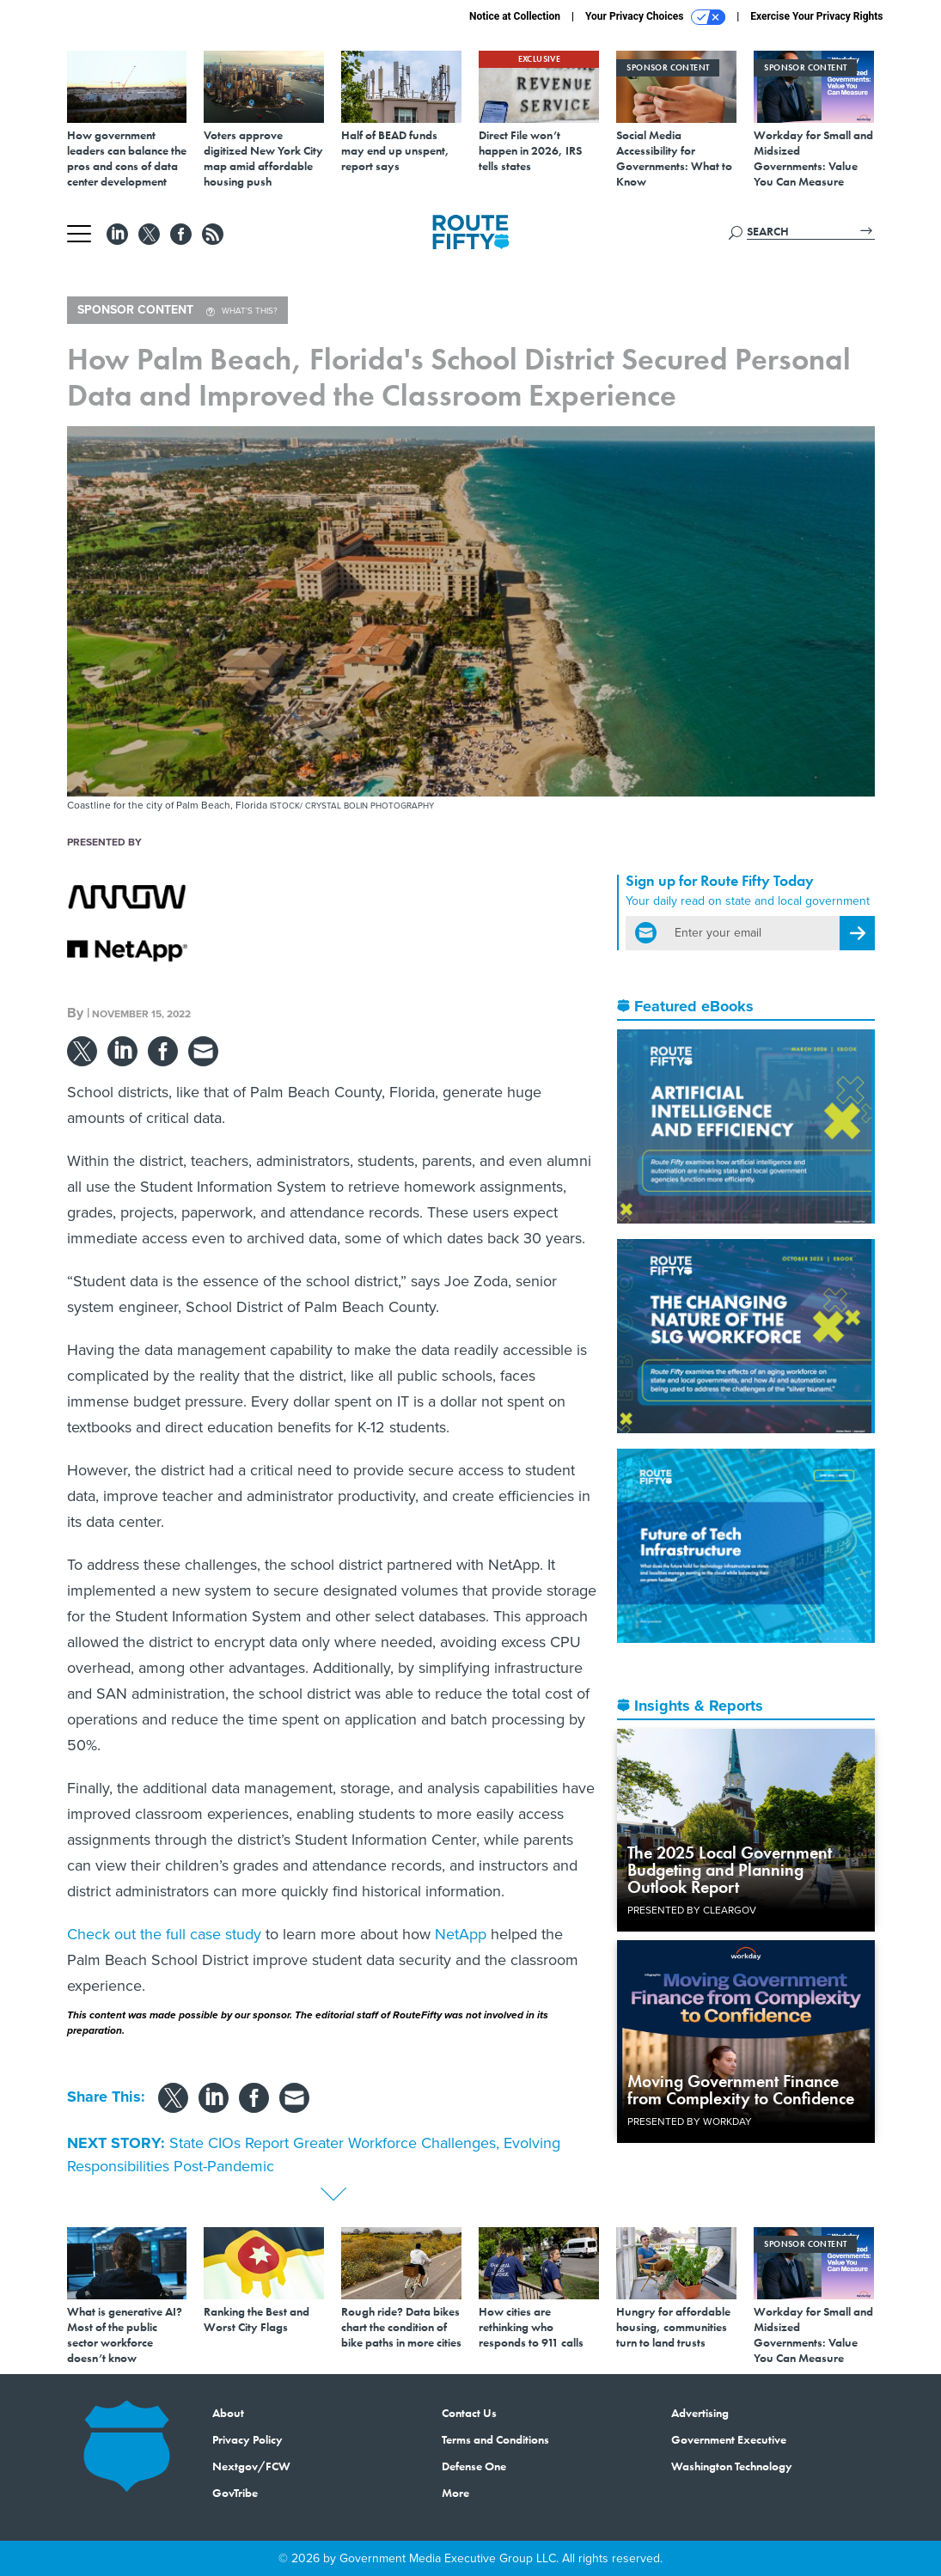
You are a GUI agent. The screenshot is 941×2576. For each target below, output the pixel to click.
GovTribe (235, 2492)
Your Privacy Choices (655, 17)
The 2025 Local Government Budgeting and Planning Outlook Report (729, 1869)
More (455, 2492)
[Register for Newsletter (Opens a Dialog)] (857, 933)
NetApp (460, 1934)
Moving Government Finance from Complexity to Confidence (740, 2089)
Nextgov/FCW (251, 2466)
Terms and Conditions (495, 2439)
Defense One (474, 2466)
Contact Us (469, 2412)
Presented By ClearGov (691, 1910)
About (228, 2412)
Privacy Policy (247, 2439)
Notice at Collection (514, 16)
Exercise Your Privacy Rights (816, 16)
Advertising (700, 2412)
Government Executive (728, 2439)
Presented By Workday (689, 2121)
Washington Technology (731, 2466)
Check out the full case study (164, 1934)
